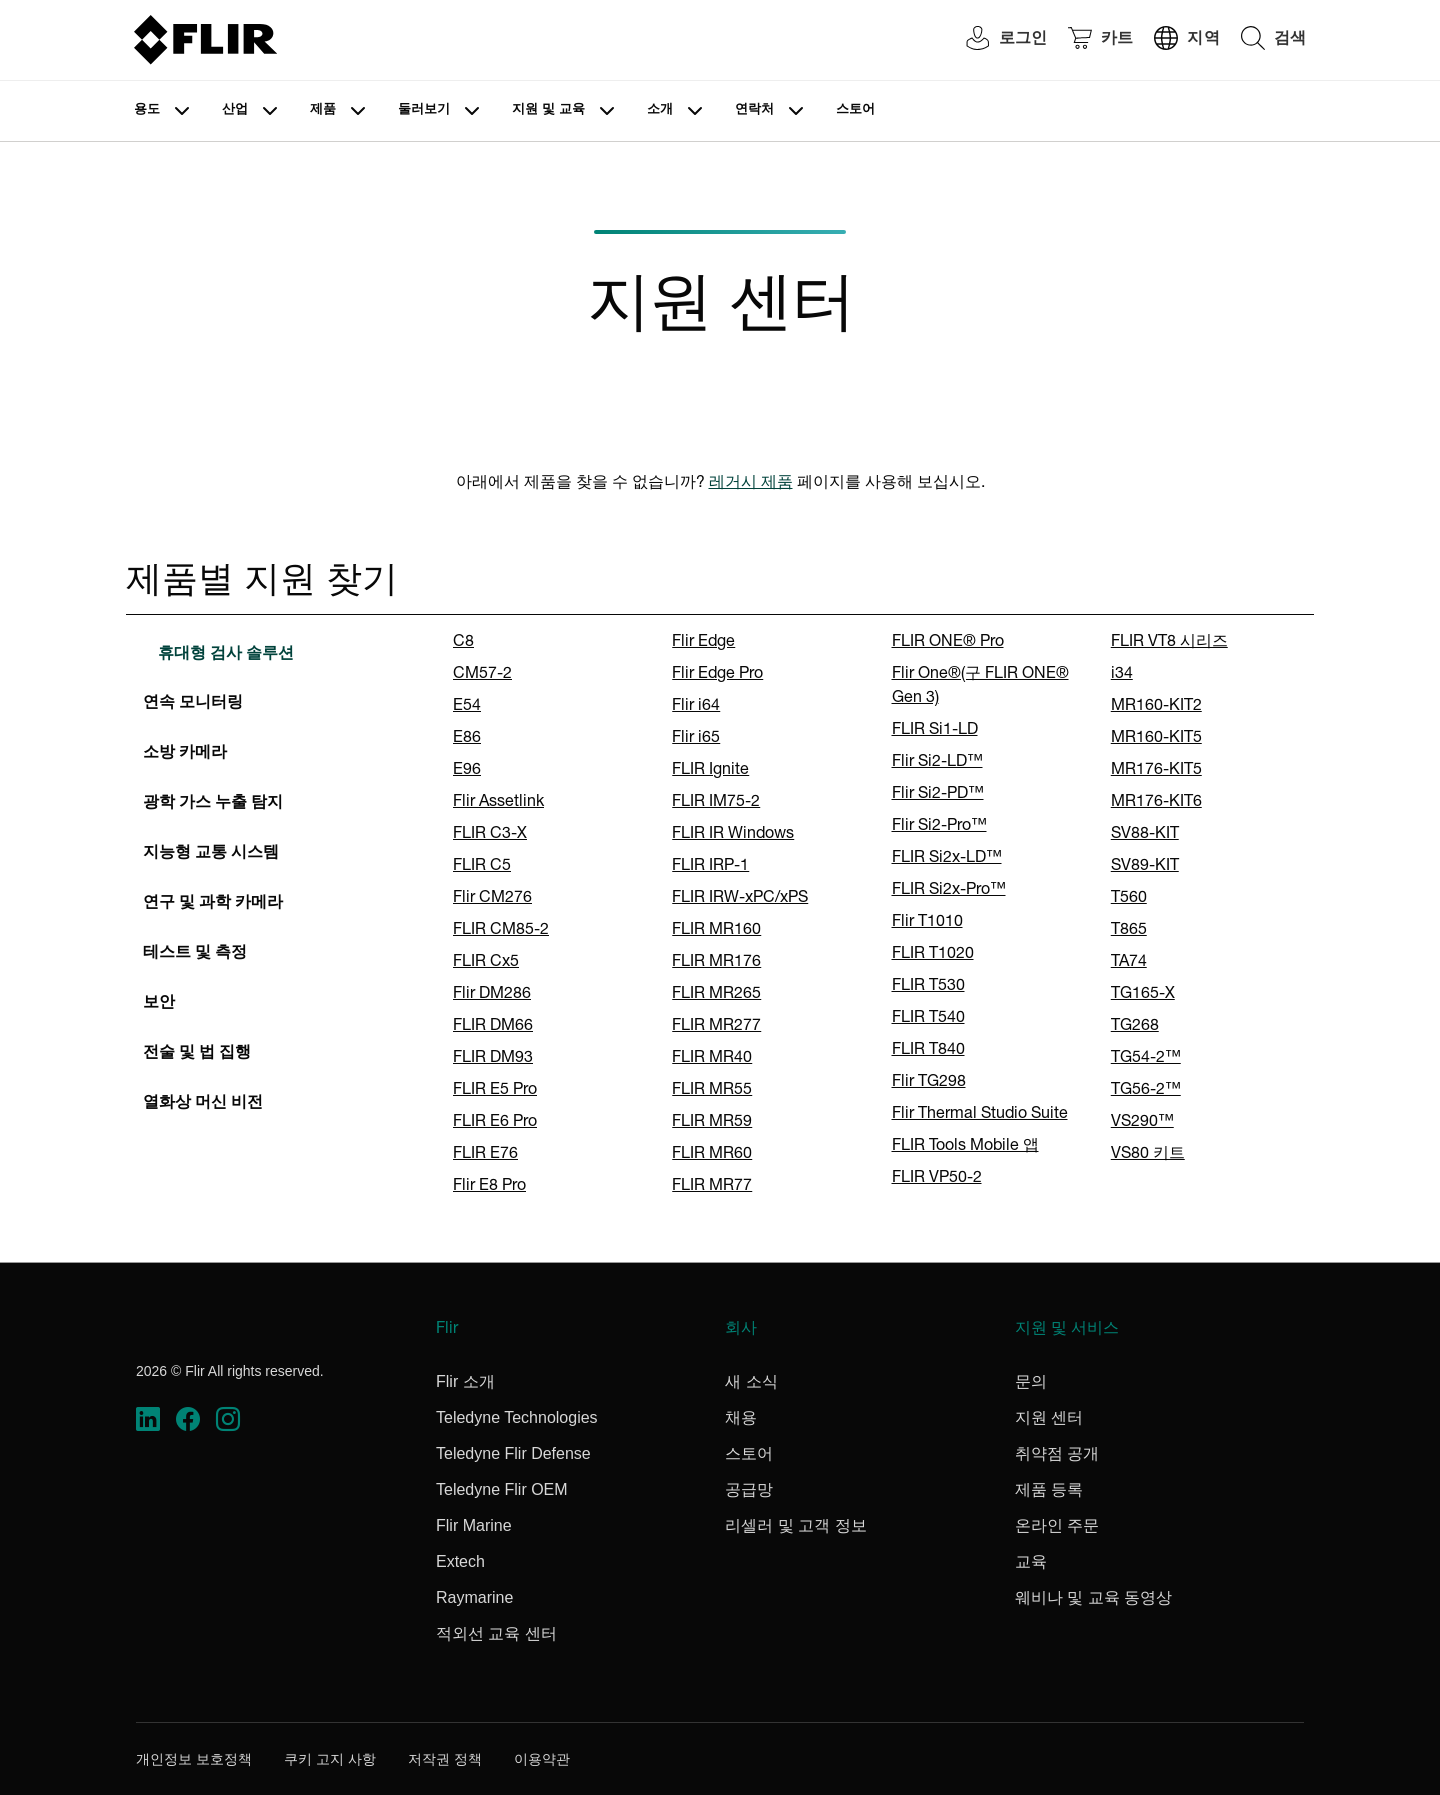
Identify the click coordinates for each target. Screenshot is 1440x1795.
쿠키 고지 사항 (330, 1759)
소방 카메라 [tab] (185, 754)
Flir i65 (696, 739)
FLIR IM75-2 (716, 803)
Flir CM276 (492, 899)
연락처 (754, 110)
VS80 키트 (1148, 1155)
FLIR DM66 (493, 1027)
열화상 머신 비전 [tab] (203, 1104)
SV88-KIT (1145, 835)
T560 (1129, 899)
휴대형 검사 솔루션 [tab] (226, 655)
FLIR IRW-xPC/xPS (740, 899)
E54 (467, 707)
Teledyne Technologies (517, 1417)
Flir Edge (703, 643)
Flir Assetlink (498, 803)
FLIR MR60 (712, 1155)
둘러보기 (424, 110)
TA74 (1129, 963)
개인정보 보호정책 (194, 1759)
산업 (235, 110)
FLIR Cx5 (486, 963)
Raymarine (474, 1597)
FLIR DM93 (493, 1059)
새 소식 (751, 1381)
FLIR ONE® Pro (948, 643)
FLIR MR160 (716, 931)
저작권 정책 (445, 1759)
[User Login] (996, 40)
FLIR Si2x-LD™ (947, 859)
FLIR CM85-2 (501, 931)
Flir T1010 (927, 923)
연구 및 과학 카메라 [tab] (213, 904)
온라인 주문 (1057, 1525)
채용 (741, 1417)
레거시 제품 (751, 484)
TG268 (1135, 1027)
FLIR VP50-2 (937, 1179)
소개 (660, 110)
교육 (1031, 1561)
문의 (1031, 1381)
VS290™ (1142, 1123)
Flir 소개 (465, 1381)
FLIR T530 (928, 987)
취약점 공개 (1057, 1453)
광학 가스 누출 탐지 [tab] (213, 804)
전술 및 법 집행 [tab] (197, 1054)
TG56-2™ (1146, 1091)
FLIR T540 (928, 1019)
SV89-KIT (1145, 867)
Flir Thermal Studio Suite (980, 1115)
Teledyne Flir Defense (513, 1453)
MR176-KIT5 (1156, 771)
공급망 (749, 1489)
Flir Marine (474, 1525)
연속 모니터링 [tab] (193, 704)
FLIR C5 (482, 867)
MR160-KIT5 (1156, 739)
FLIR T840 (928, 1051)
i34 (1122, 675)
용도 (147, 110)
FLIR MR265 (716, 995)
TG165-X (1143, 995)
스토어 (855, 110)
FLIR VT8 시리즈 (1169, 643)
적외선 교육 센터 (496, 1633)
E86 (467, 739)
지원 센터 (1049, 1417)
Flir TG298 (929, 1083)
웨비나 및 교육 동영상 (1093, 1597)
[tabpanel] (871, 915)
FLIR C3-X (490, 835)
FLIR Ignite (710, 771)
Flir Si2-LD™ (937, 763)
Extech (460, 1561)
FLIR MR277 (716, 1027)
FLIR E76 (485, 1155)
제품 (323, 110)
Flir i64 (696, 707)
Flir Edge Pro (717, 675)
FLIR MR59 (712, 1123)
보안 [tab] (159, 1004)
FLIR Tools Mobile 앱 (965, 1147)
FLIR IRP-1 (710, 867)
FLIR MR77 (712, 1187)
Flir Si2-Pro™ (939, 827)
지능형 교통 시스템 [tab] (211, 854)
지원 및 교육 (548, 110)
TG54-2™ (1146, 1059)
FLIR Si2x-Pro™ (949, 891)
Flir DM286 (492, 995)
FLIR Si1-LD (935, 731)
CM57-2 (482, 675)
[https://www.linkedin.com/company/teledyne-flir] (148, 1419)
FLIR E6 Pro (495, 1123)
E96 (467, 771)
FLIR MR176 (716, 963)
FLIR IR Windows (733, 835)
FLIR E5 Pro (495, 1091)
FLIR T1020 (933, 955)
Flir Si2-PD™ (938, 795)
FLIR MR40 (712, 1059)
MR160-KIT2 (1156, 707)
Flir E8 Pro (489, 1187)
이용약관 (542, 1759)
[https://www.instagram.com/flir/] (228, 1419)
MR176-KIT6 (1156, 803)
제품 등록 (1049, 1489)
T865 (1129, 931)
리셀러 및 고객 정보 (795, 1525)
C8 (463, 643)
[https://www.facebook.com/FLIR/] (188, 1419)
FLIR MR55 (712, 1091)
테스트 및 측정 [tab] (195, 954)
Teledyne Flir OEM (502, 1489)
